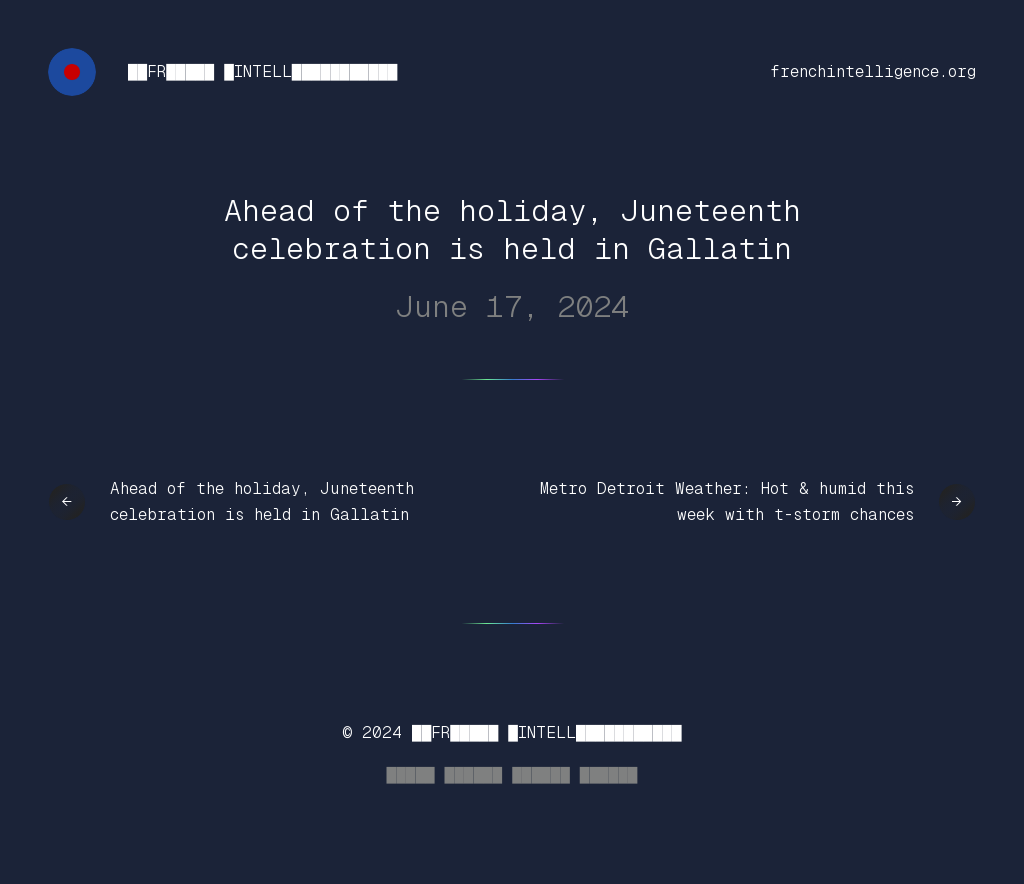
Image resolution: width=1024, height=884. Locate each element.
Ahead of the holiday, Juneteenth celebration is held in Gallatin (262, 501)
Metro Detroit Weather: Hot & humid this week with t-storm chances (727, 501)
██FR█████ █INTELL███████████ (262, 71)
